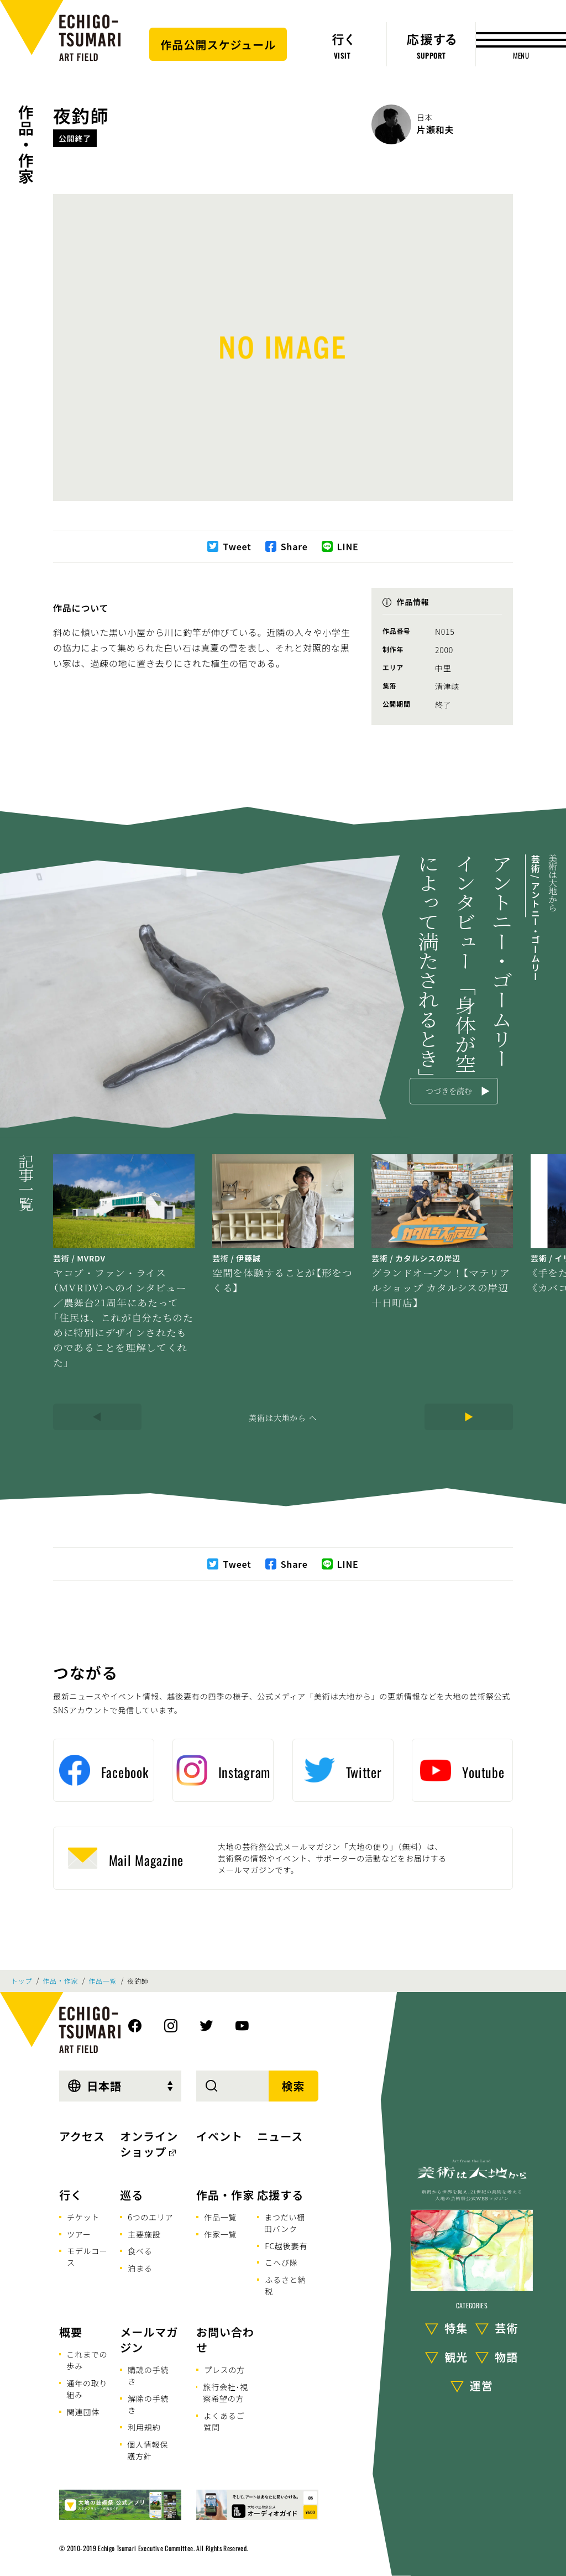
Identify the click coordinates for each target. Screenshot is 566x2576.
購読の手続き (148, 2375)
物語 (506, 2357)
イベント (219, 2136)
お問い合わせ (225, 2339)
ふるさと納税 (285, 2285)
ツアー (79, 2234)
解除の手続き (148, 2404)
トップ (21, 1981)
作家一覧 (220, 2234)
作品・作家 (26, 144)
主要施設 (144, 2234)
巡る (131, 2195)
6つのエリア (150, 2217)
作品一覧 (102, 1981)
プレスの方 (224, 2369)
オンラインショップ (149, 2144)
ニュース (280, 2136)
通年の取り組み (86, 2388)
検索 (293, 2086)
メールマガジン (149, 2339)
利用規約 (144, 2427)
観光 (456, 2357)
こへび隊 (281, 2262)
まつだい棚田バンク (284, 2223)
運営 (481, 2385)
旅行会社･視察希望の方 (225, 2392)
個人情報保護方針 (147, 2450)
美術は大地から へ (283, 1417)
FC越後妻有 (286, 2245)
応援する (280, 2195)
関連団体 (83, 2411)
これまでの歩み (86, 2360)
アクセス (82, 2136)
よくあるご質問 (223, 2421)
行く (70, 2195)
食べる (140, 2250)
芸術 (506, 2328)
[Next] (468, 1417)
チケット (83, 2217)
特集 (456, 2328)
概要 (70, 2332)
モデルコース (87, 2256)
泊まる (140, 2267)
